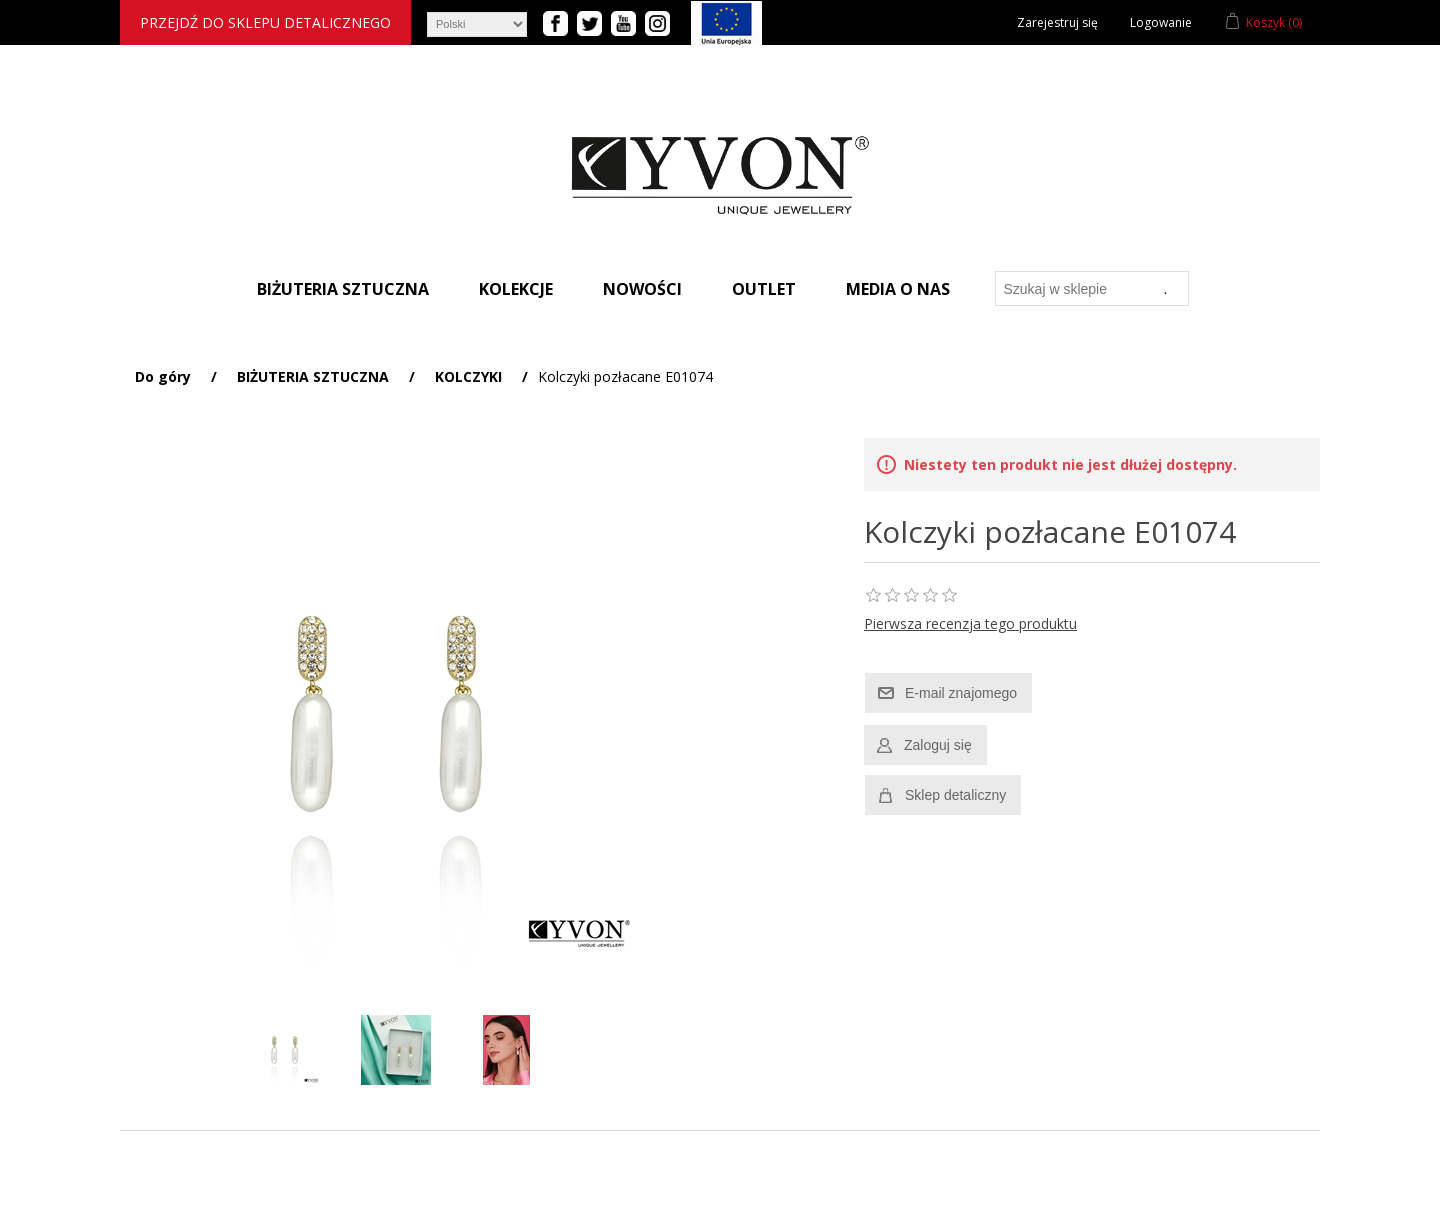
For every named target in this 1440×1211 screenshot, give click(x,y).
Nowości (642, 289)
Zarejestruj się (1057, 22)
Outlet (764, 289)
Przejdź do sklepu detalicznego (265, 22)
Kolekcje (516, 289)
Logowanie (1161, 22)
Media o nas (898, 289)
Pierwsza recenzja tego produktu (970, 623)
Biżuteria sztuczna (343, 289)
